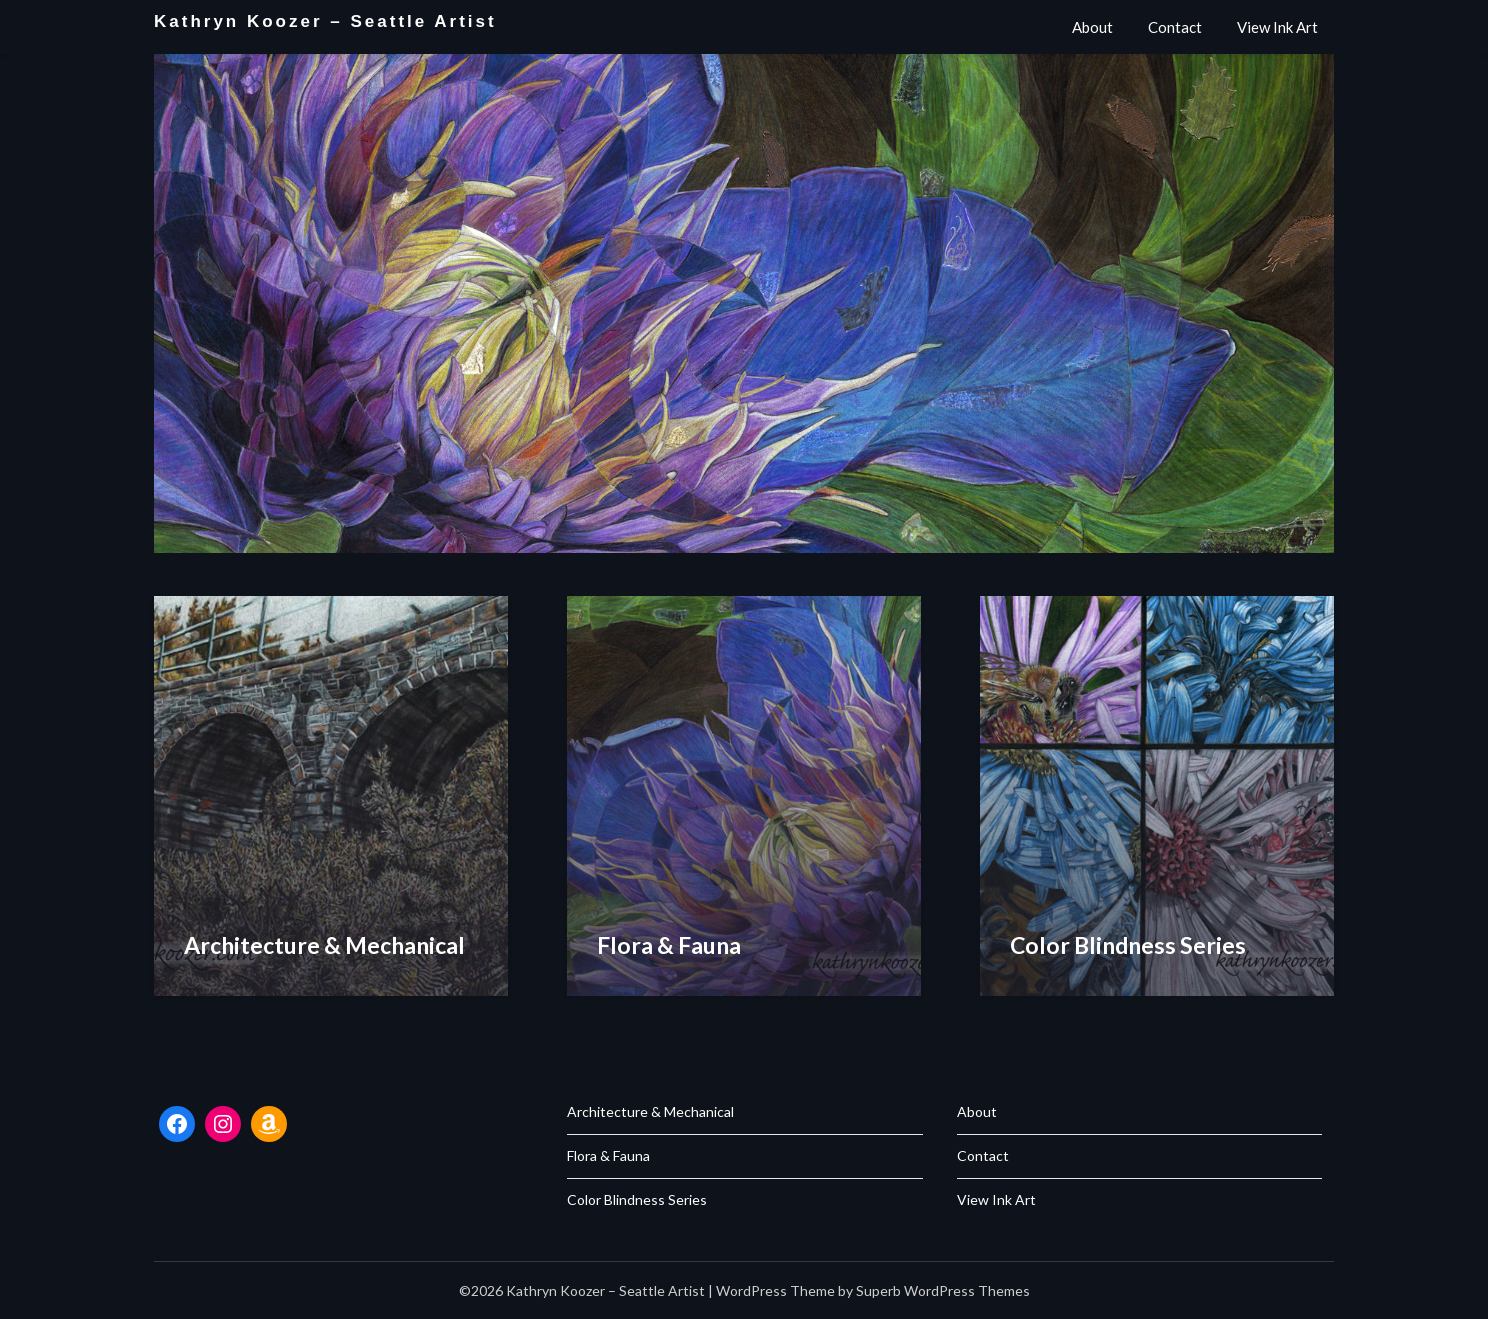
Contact (1175, 27)
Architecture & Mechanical (650, 1111)
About (1092, 27)
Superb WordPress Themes (943, 1290)
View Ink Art (1277, 27)
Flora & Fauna (608, 1155)
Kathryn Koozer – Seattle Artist (325, 21)
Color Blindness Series (637, 1199)
